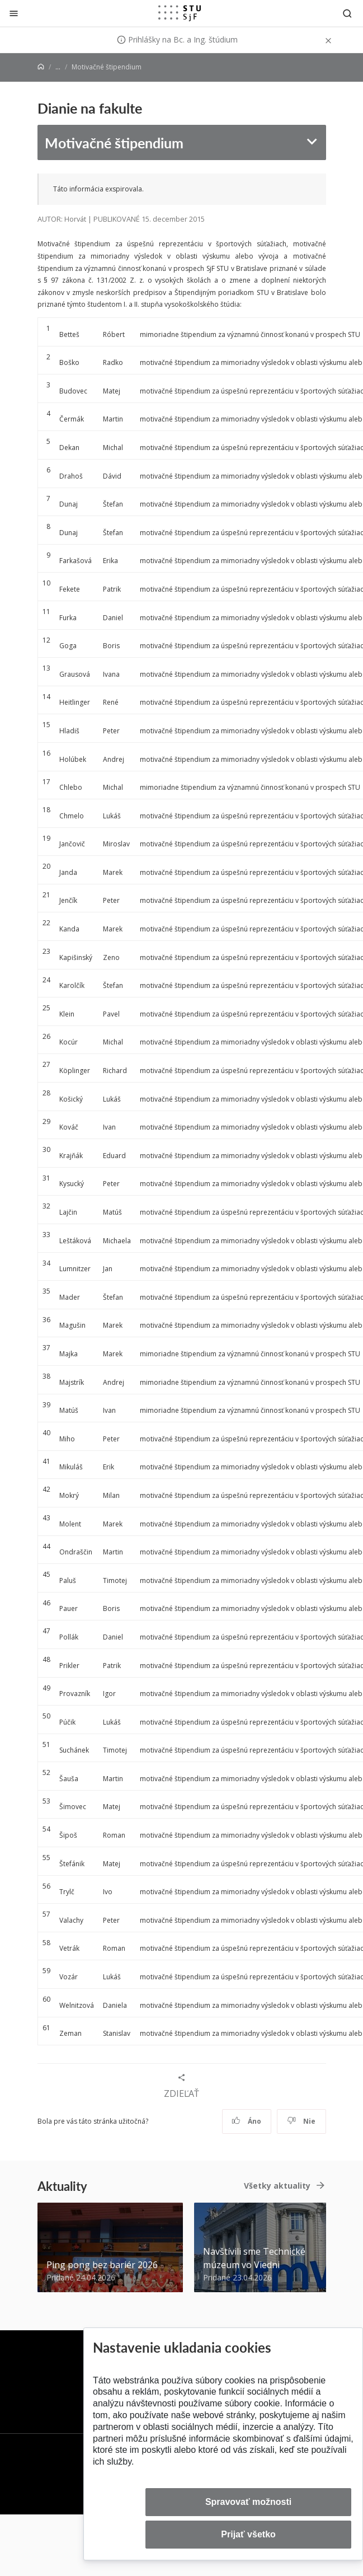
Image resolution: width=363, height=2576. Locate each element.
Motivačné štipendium (114, 142)
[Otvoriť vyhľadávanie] (347, 13)
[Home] (40, 67)
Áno (246, 2121)
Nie (301, 2121)
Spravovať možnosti (248, 2502)
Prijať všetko (248, 2534)
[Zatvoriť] (13, 13)
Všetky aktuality (277, 2185)
